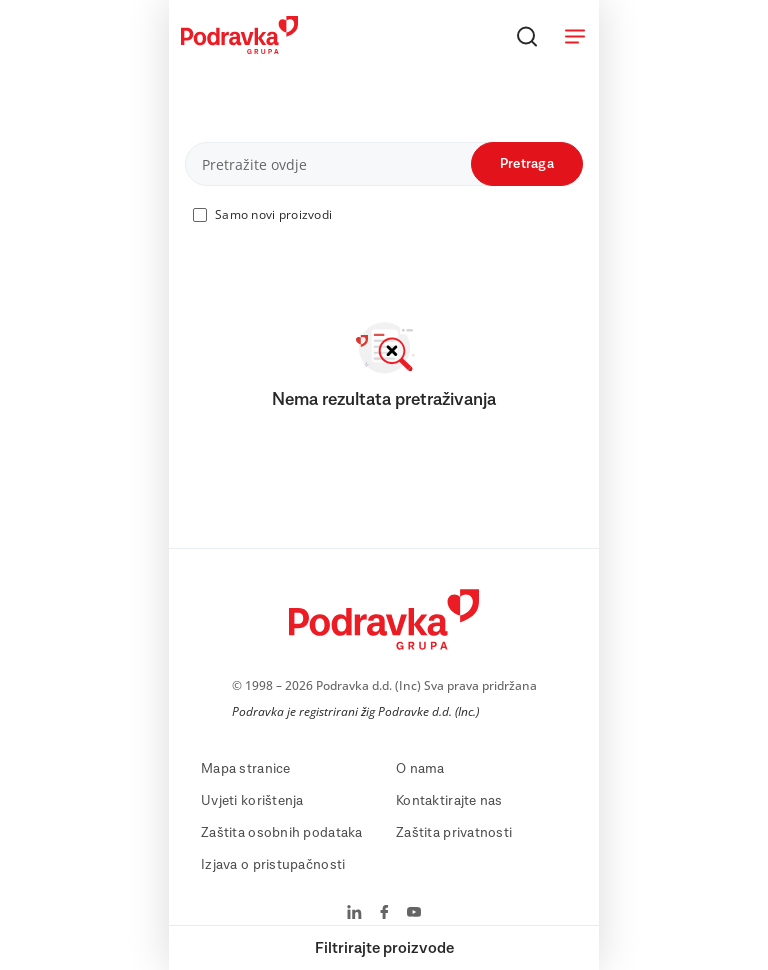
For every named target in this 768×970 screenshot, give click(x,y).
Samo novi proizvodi (273, 214)
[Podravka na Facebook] (384, 914)
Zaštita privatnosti (454, 833)
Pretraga (527, 164)
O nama (420, 769)
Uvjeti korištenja (252, 801)
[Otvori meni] (575, 36)
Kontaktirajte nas (449, 801)
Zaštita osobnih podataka (282, 833)
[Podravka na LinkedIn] (354, 914)
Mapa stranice (246, 769)
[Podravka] (239, 49)
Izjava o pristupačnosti (273, 865)
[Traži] (527, 36)
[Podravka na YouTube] (414, 914)
